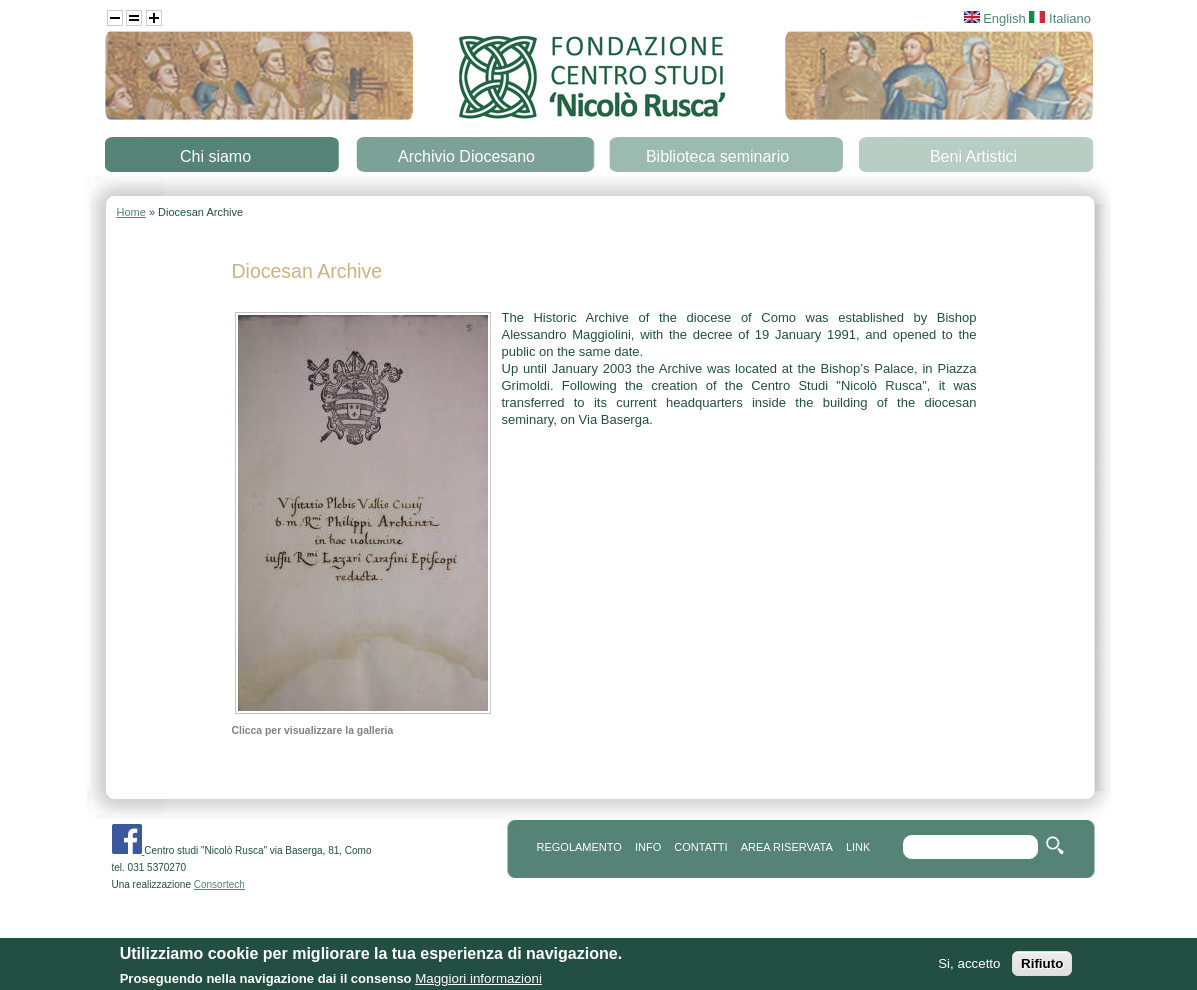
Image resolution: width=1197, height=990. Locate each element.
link (858, 847)
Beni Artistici (973, 156)
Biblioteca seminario (717, 156)
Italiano (1060, 18)
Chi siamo (215, 156)
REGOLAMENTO (579, 847)
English (995, 18)
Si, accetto (969, 966)
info (648, 847)
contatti (700, 847)
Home (131, 212)
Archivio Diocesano (466, 156)
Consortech (219, 884)
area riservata (787, 847)
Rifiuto (1042, 966)
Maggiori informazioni (478, 981)
